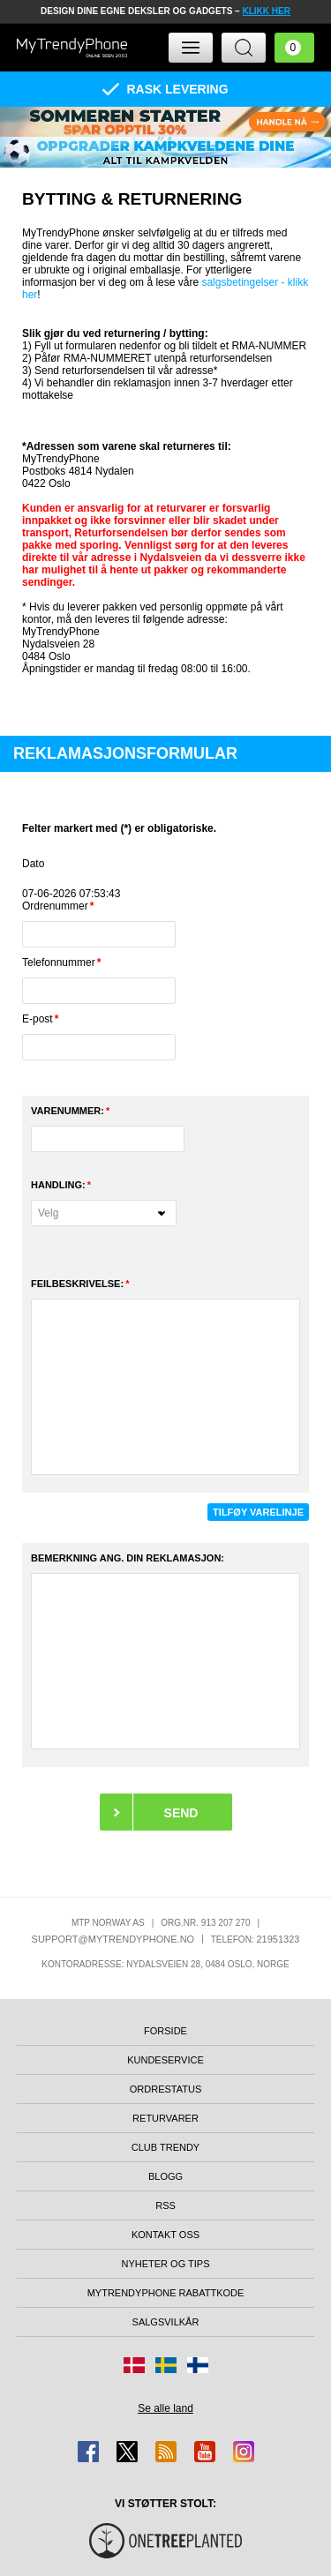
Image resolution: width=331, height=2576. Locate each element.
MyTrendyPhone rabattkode (165, 2293)
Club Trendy (165, 2147)
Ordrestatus (166, 2089)
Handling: (58, 1184)
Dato (33, 863)
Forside (165, 2031)
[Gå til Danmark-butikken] (134, 2365)
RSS (165, 2205)
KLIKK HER (266, 11)
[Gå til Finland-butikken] (197, 2365)
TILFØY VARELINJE (258, 1512)
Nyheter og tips (165, 2263)
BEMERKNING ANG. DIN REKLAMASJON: (127, 1558)
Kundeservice (165, 2060)
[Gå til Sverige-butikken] (166, 2365)
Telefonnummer (58, 962)
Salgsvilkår (165, 2322)
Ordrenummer (55, 906)
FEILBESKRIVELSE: (77, 1283)
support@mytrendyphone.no (113, 1939)
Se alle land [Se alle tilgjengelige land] (165, 2408)
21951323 (277, 1939)
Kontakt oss (165, 2234)
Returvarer (165, 2118)
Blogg (165, 2176)
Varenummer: (67, 1110)
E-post (37, 1019)
